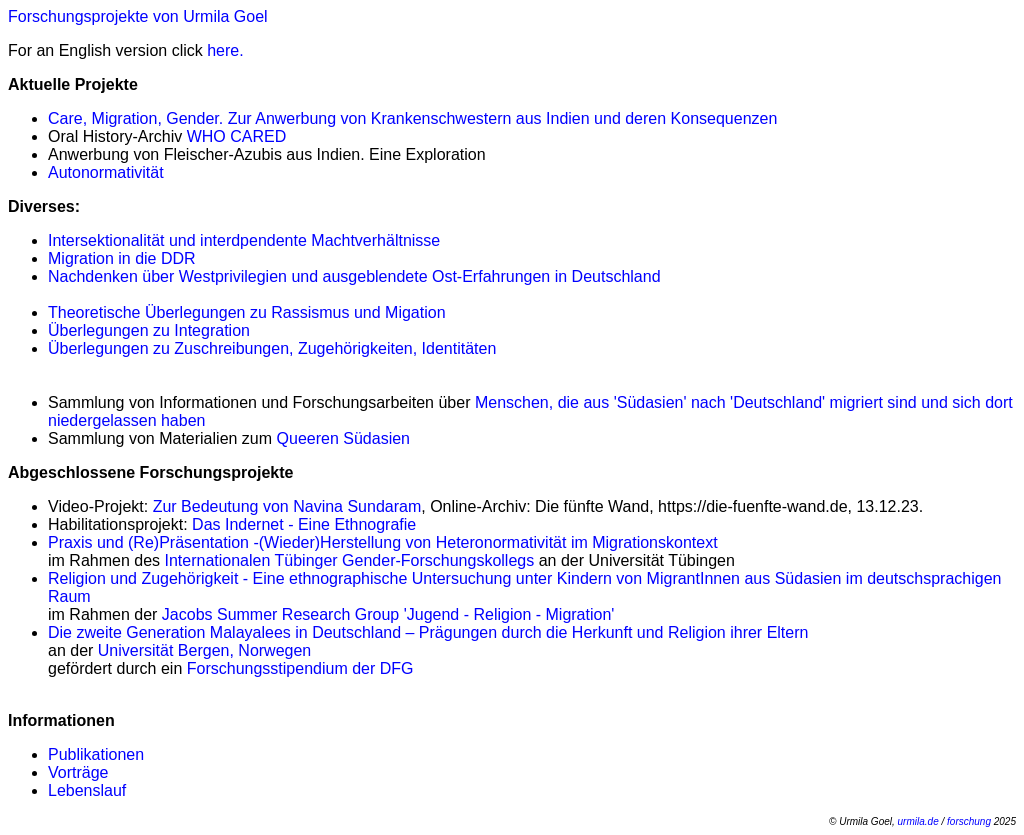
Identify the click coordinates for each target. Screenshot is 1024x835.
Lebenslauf (87, 790)
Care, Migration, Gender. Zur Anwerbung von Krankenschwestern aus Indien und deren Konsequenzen (412, 118)
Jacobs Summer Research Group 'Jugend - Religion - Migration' (388, 614)
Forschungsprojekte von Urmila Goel (138, 16)
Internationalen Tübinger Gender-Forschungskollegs (350, 560)
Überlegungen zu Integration (149, 330)
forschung (969, 821)
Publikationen (96, 754)
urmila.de (918, 821)
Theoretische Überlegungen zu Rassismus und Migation (247, 312)
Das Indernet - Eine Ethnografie (304, 524)
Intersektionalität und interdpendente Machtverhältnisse (244, 240)
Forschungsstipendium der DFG (300, 668)
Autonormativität (106, 172)
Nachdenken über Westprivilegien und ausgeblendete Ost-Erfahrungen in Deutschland (354, 276)
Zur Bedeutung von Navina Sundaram (287, 506)
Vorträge (78, 772)
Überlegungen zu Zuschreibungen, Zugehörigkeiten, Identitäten (272, 348)
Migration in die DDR (122, 258)
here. (225, 50)
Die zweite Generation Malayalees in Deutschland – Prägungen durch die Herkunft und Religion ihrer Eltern (428, 632)
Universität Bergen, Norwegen (204, 650)
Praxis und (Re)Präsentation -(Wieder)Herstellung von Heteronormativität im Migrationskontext (383, 542)
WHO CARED (237, 136)
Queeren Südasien (343, 438)
